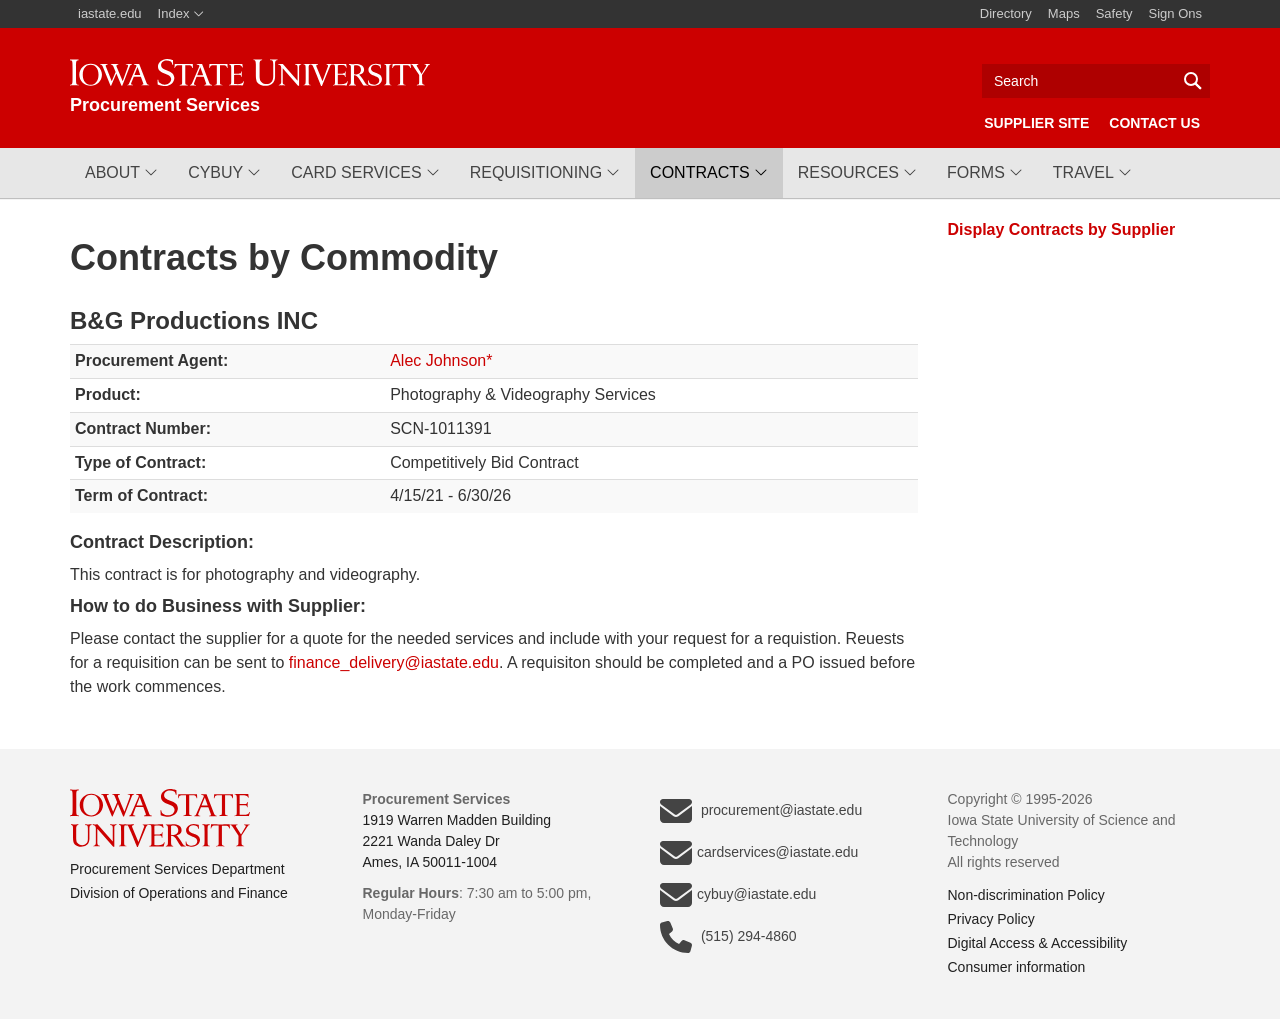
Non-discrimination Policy (1026, 895)
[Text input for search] (1096, 81)
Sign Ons (1175, 13)
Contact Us (1154, 123)
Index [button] (181, 13)
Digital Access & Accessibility (1038, 943)
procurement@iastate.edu (761, 811)
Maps (1064, 13)
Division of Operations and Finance (179, 893)
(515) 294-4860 (728, 937)
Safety (1114, 13)
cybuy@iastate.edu (738, 895)
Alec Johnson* (441, 360)
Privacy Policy (991, 919)
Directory (1006, 13)
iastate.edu (110, 13)
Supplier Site (1036, 123)
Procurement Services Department (177, 869)
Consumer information (1017, 967)
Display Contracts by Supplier (1062, 229)
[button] (121, 173)
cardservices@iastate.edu (759, 853)
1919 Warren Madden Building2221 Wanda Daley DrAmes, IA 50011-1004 (457, 841)
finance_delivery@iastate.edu (394, 662)
